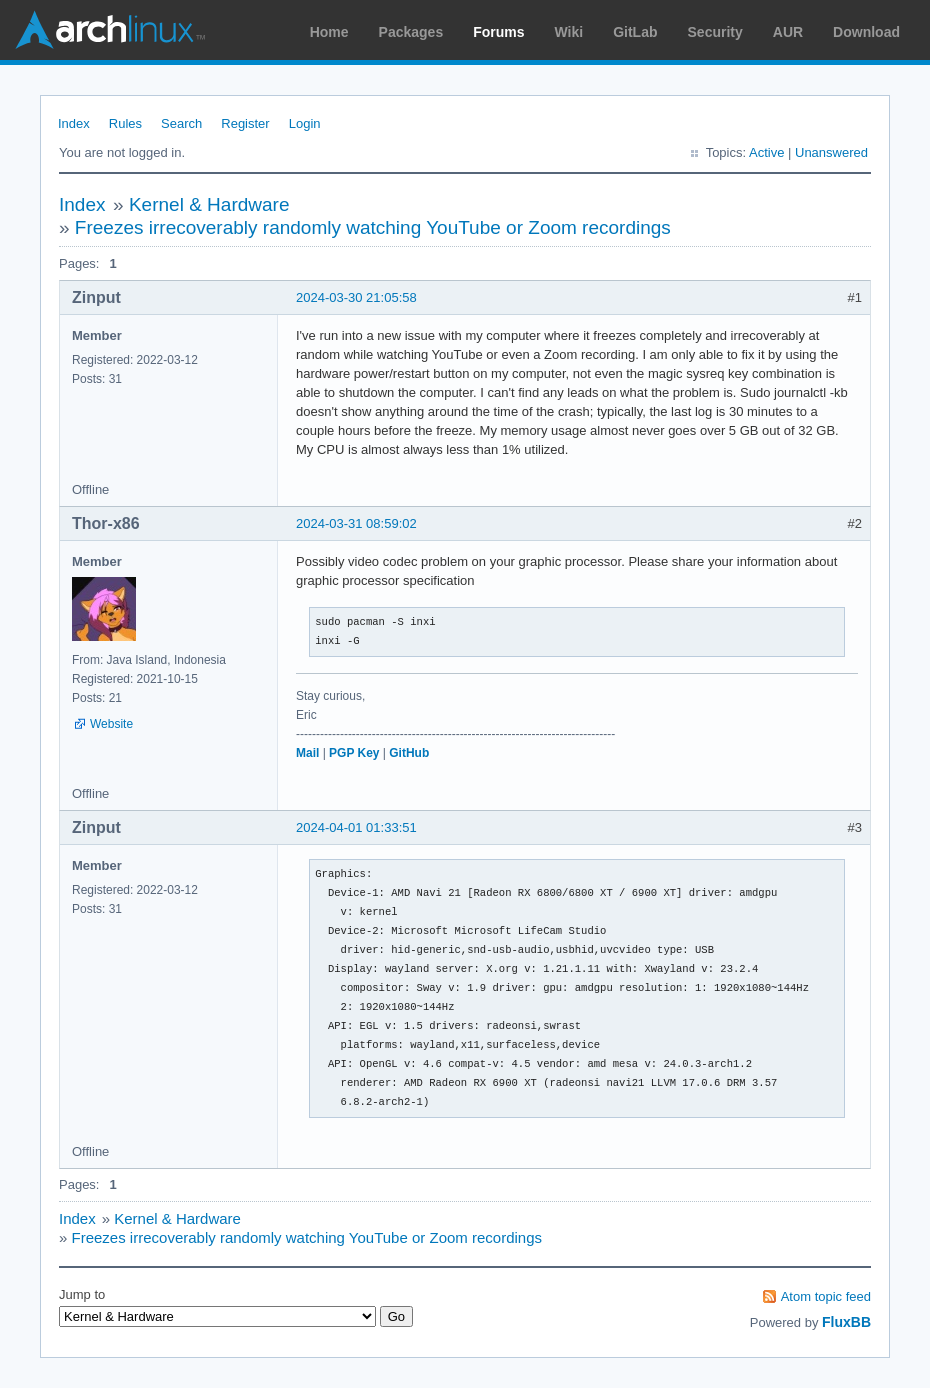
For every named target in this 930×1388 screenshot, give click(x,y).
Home (329, 32)
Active (766, 152)
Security (715, 32)
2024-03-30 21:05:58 (356, 297)
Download (866, 32)
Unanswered (831, 152)
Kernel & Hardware (209, 204)
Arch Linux (110, 30)
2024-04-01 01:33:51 (356, 827)
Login (305, 123)
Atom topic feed (826, 1296)
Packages (411, 32)
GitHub (409, 753)
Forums (498, 32)
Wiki (569, 32)
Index (74, 123)
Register (245, 123)
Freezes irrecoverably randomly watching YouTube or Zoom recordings (373, 227)
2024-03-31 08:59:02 (356, 523)
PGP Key (354, 753)
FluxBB (846, 1322)
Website (111, 724)
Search (181, 123)
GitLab (635, 32)
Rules (125, 123)
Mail (307, 753)
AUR (788, 32)
